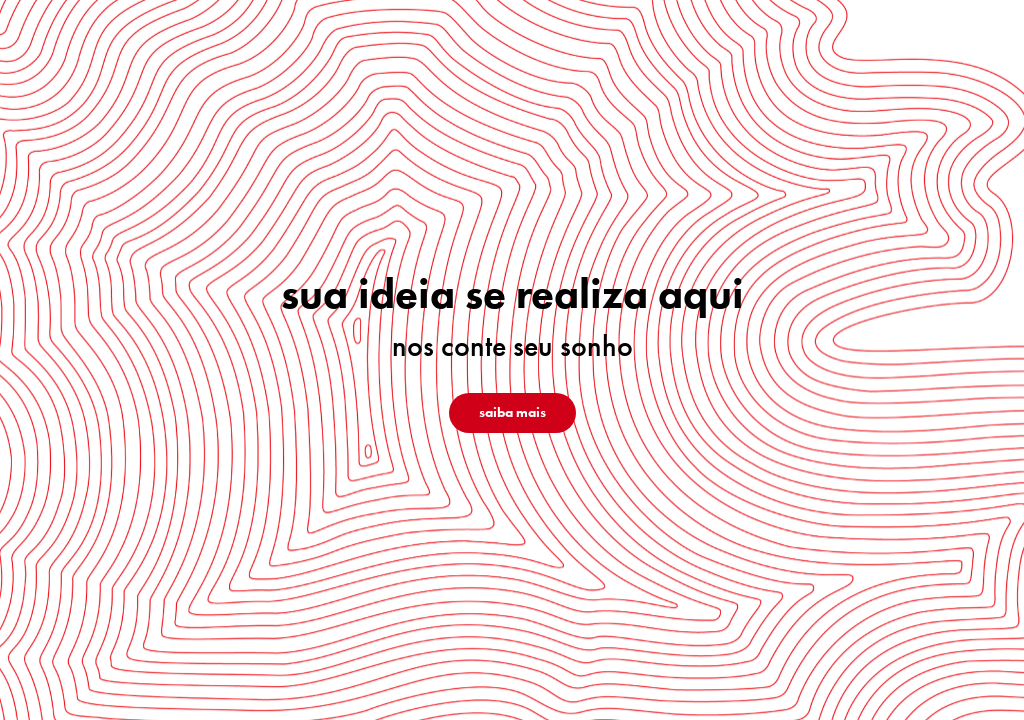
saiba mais (512, 412)
